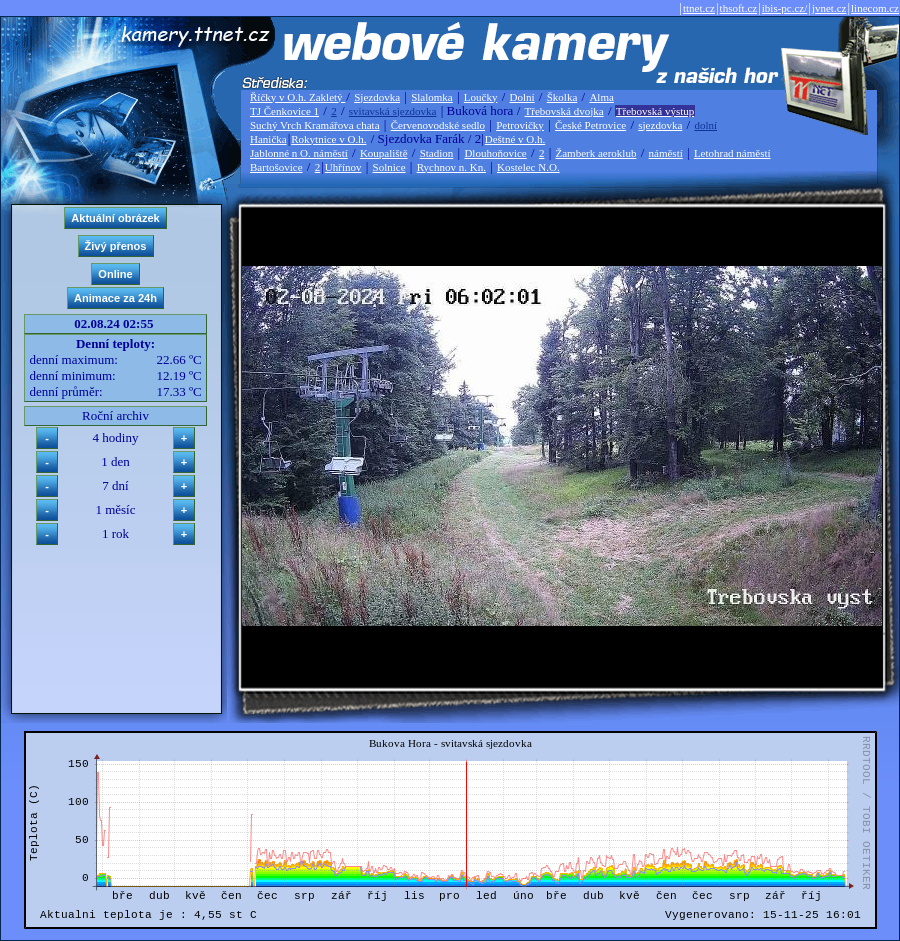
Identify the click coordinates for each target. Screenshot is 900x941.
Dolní (522, 97)
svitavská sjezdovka (393, 111)
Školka (562, 97)
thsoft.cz (739, 8)
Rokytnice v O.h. (328, 139)
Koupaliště (384, 153)
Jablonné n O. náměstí (299, 153)
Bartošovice (276, 167)
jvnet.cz (829, 8)
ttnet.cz (699, 8)
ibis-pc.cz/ (785, 8)
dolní (705, 125)
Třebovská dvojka (564, 111)
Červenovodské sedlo (438, 125)
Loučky (481, 97)
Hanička (268, 139)
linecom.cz (875, 8)
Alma (601, 97)
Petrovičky (520, 125)
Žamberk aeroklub (595, 153)
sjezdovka (660, 125)
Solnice (389, 167)
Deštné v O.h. (515, 139)
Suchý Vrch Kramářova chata (315, 125)
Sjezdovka (377, 97)
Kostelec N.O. (528, 167)
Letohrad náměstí (732, 153)
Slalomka (432, 97)
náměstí (666, 153)
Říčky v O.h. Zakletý (297, 97)
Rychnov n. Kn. (451, 167)
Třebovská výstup (655, 111)
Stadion (437, 153)
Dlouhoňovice (495, 153)
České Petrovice (590, 125)
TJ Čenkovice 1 (284, 111)
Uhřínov (343, 167)
